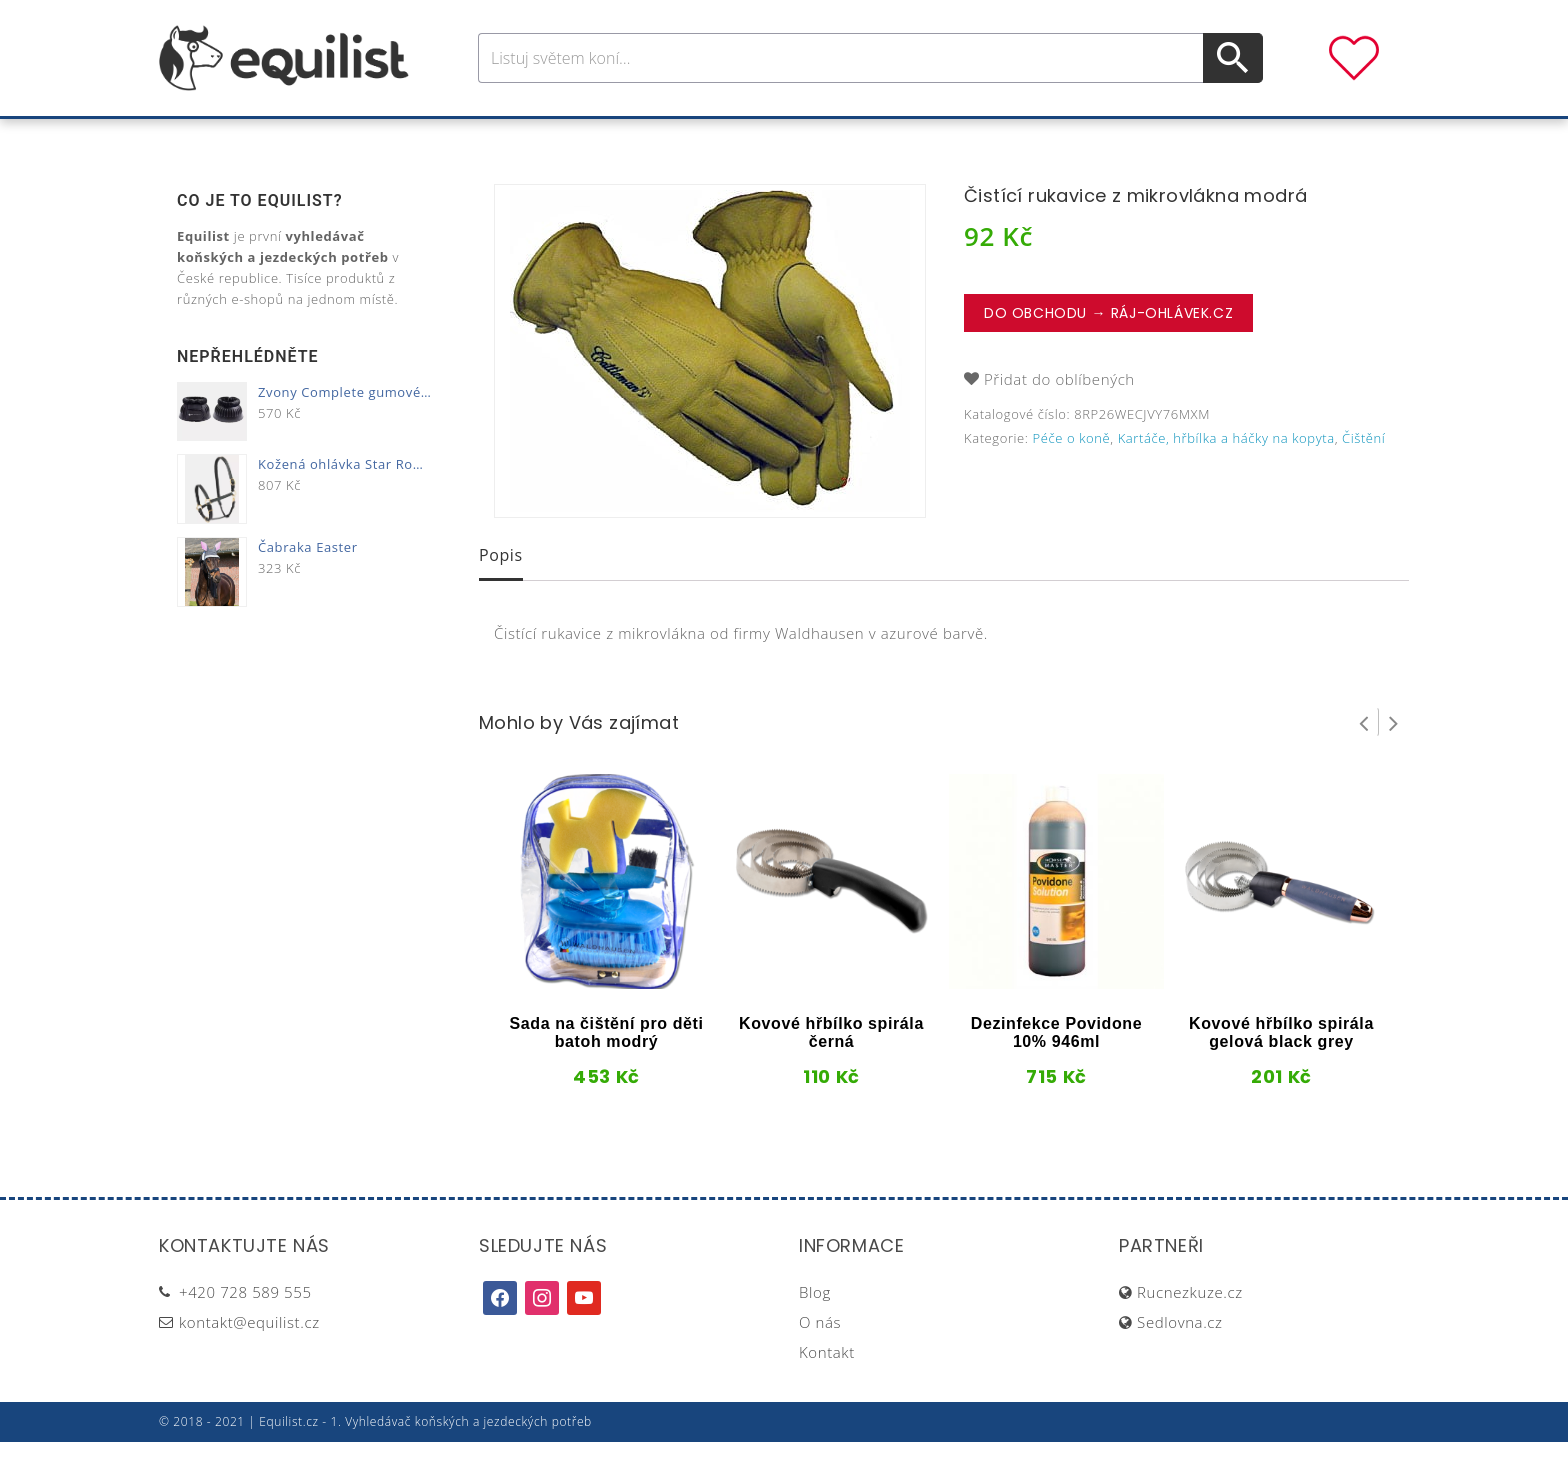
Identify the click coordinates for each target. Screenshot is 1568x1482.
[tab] (501, 597)
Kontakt (827, 1392)
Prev (1364, 762)
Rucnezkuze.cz (1190, 1332)
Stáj (927, 138)
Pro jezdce (620, 138)
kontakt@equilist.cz (249, 1362)
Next (1394, 762)
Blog (815, 1332)
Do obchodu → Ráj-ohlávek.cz (1108, 353)
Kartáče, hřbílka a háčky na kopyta (1226, 478)
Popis (501, 595)
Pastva (999, 138)
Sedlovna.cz (1179, 1362)
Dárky (1081, 138)
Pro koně (503, 138)
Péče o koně (749, 138)
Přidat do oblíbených (1059, 419)
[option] (710, 391)
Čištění (1363, 478)
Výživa (857, 138)
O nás (820, 1362)
